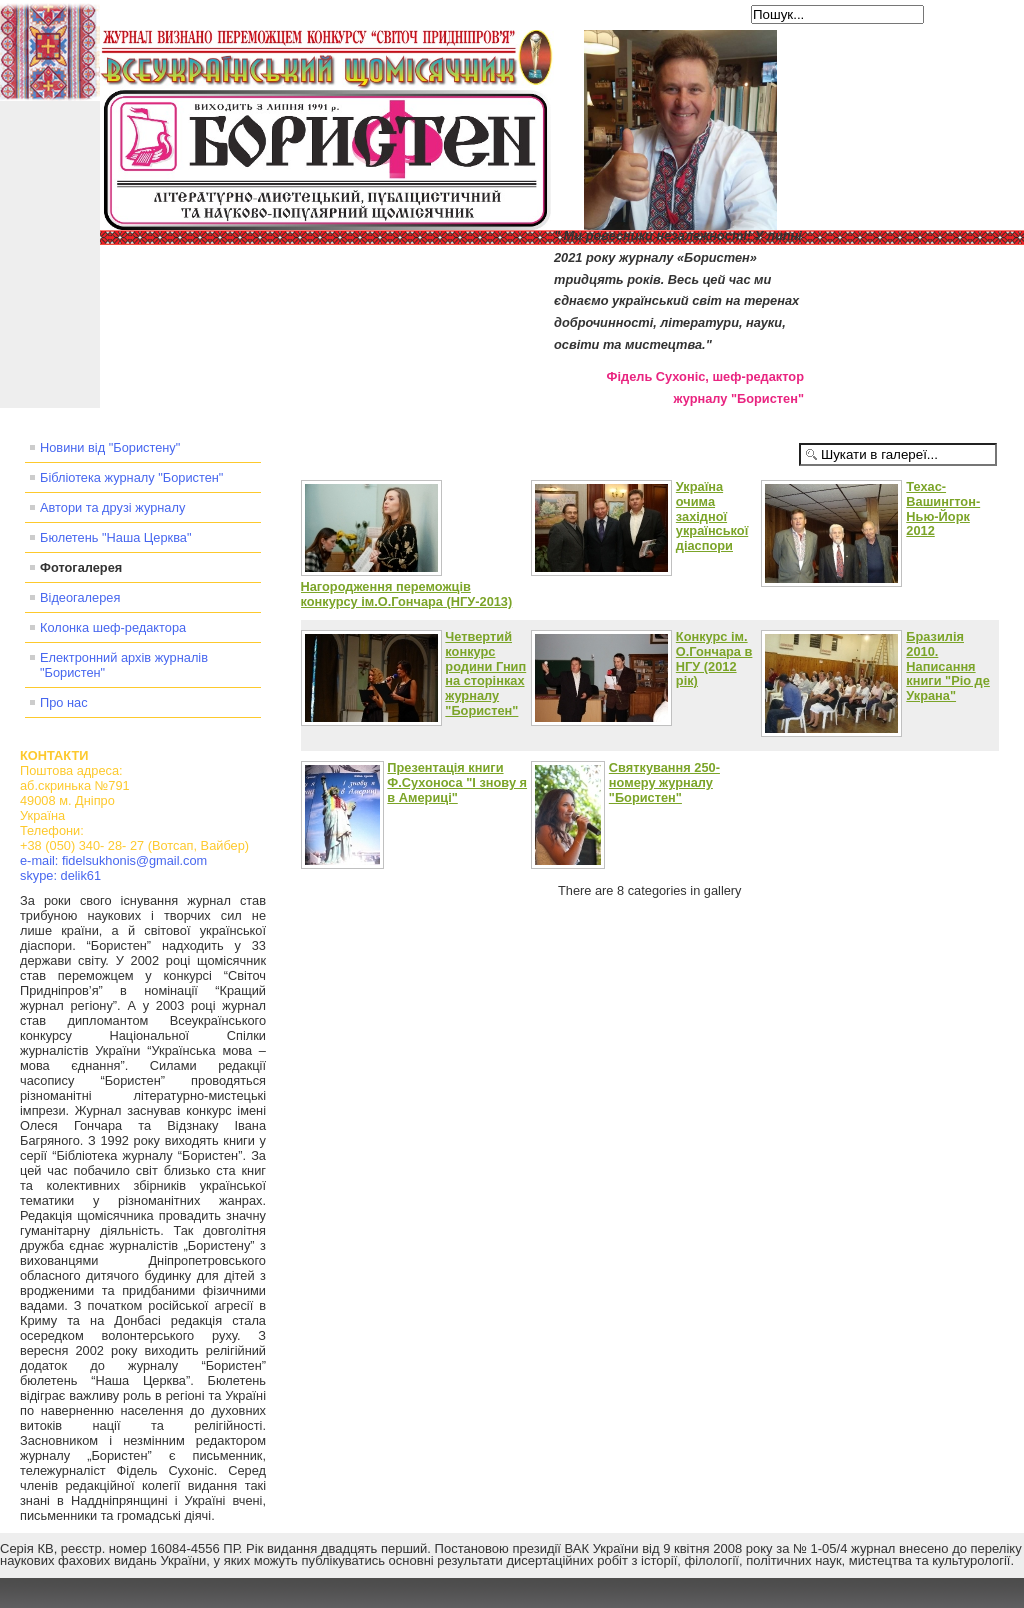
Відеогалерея (80, 597)
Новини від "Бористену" (110, 447)
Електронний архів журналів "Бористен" (124, 665)
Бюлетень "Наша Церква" (115, 537)
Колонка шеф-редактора (113, 627)
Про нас (64, 702)
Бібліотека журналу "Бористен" (131, 477)
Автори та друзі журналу (112, 507)
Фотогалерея (81, 567)
